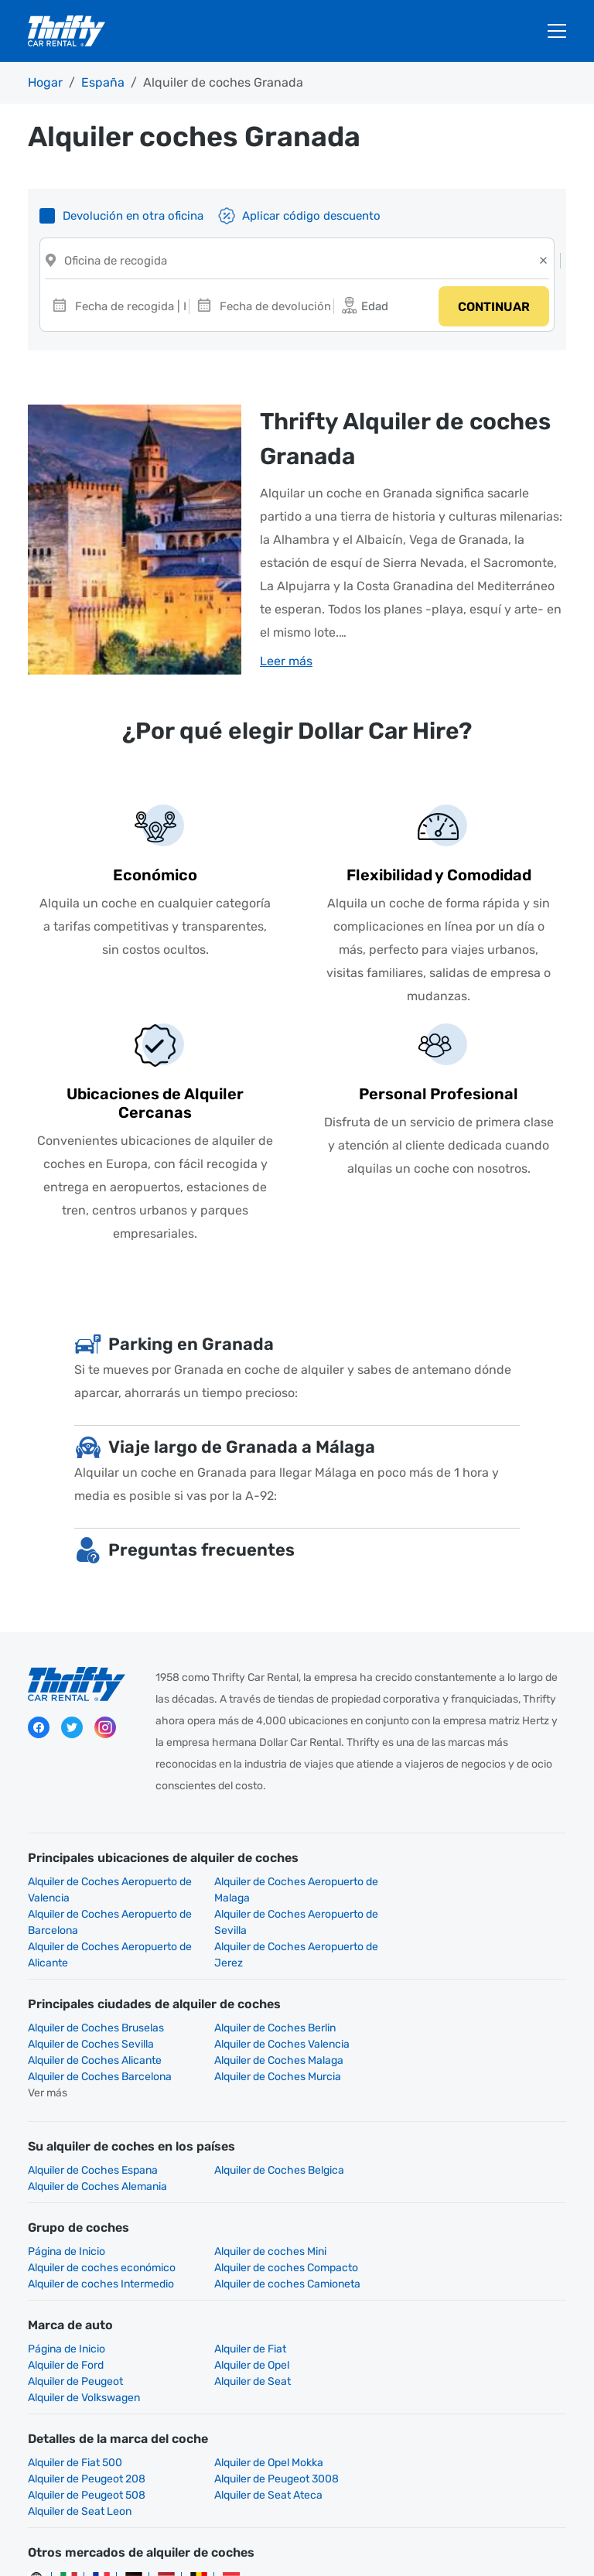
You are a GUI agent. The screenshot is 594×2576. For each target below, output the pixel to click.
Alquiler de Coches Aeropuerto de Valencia (110, 1892)
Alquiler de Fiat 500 (75, 2367)
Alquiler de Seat (437, 2286)
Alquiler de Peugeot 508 (272, 2383)
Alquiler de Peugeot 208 (458, 2367)
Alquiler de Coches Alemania (468, 2123)
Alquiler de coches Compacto (100, 2205)
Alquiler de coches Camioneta (472, 2205)
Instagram (105, 1730)
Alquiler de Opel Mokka (268, 2367)
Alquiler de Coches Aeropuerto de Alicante (295, 1924)
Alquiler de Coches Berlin (274, 1997)
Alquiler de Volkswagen (84, 2302)
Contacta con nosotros (273, 2554)
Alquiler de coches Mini (269, 2188)
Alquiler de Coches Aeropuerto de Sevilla (110, 1924)
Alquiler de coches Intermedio (286, 2205)
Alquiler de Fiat (249, 2270)
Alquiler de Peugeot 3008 (90, 2383)
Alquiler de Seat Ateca (453, 2383)
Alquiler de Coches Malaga (463, 2014)
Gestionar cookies (388, 2554)
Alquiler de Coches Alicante (280, 2014)
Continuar (493, 308)
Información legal (462, 2537)
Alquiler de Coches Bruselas (96, 1997)
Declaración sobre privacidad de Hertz (311, 2537)
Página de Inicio (66, 2188)
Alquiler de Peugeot (261, 2286)
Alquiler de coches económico (473, 2188)
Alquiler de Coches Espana (93, 2123)
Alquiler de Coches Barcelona (100, 2030)
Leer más (286, 663)
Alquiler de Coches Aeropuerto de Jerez (481, 1924)
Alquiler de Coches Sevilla (462, 1997)
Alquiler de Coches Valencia (95, 2014)
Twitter (72, 1730)
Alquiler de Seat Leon (79, 2400)
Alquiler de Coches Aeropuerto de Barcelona (481, 1892)
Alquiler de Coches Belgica (278, 2123)
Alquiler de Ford (437, 2270)
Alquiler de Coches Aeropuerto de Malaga (295, 1892)
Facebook (39, 1730)
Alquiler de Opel (65, 2286)
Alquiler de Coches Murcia (276, 2030)
